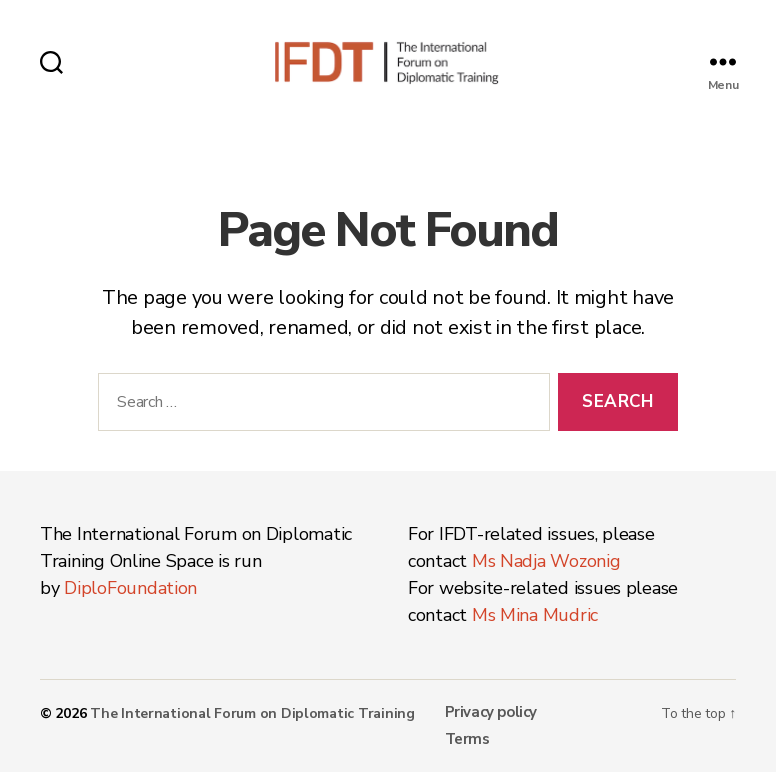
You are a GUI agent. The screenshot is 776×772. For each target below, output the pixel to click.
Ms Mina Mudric (535, 615)
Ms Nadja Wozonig (546, 561)
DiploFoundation (130, 588)
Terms (467, 739)
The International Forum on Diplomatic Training (252, 713)
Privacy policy (491, 712)
